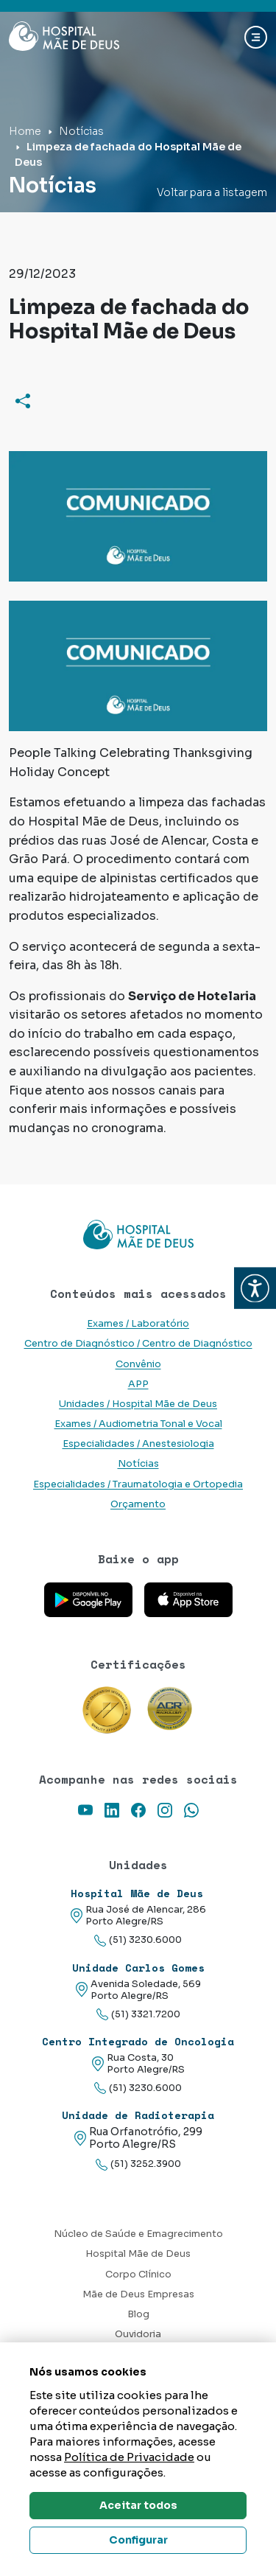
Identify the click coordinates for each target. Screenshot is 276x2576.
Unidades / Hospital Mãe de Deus (138, 1404)
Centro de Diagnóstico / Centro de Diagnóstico (138, 1344)
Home (25, 131)
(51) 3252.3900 (138, 2164)
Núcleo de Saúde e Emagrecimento (138, 2234)
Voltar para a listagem (212, 192)
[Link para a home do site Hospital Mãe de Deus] (138, 1234)
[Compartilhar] (23, 400)
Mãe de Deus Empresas (138, 2294)
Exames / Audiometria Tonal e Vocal (138, 1424)
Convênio (138, 1364)
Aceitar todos (138, 2505)
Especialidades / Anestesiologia (138, 1444)
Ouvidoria (138, 2334)
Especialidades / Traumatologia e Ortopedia (138, 1484)
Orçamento (138, 1504)
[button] (255, 1288)
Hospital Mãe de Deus (138, 2254)
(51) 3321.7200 (138, 2014)
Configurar (138, 2540)
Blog (138, 2314)
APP (138, 1384)
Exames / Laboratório (138, 1324)
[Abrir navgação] (255, 37)
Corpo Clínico (138, 2274)
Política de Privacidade (129, 2457)
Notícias (81, 131)
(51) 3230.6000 (138, 1940)
